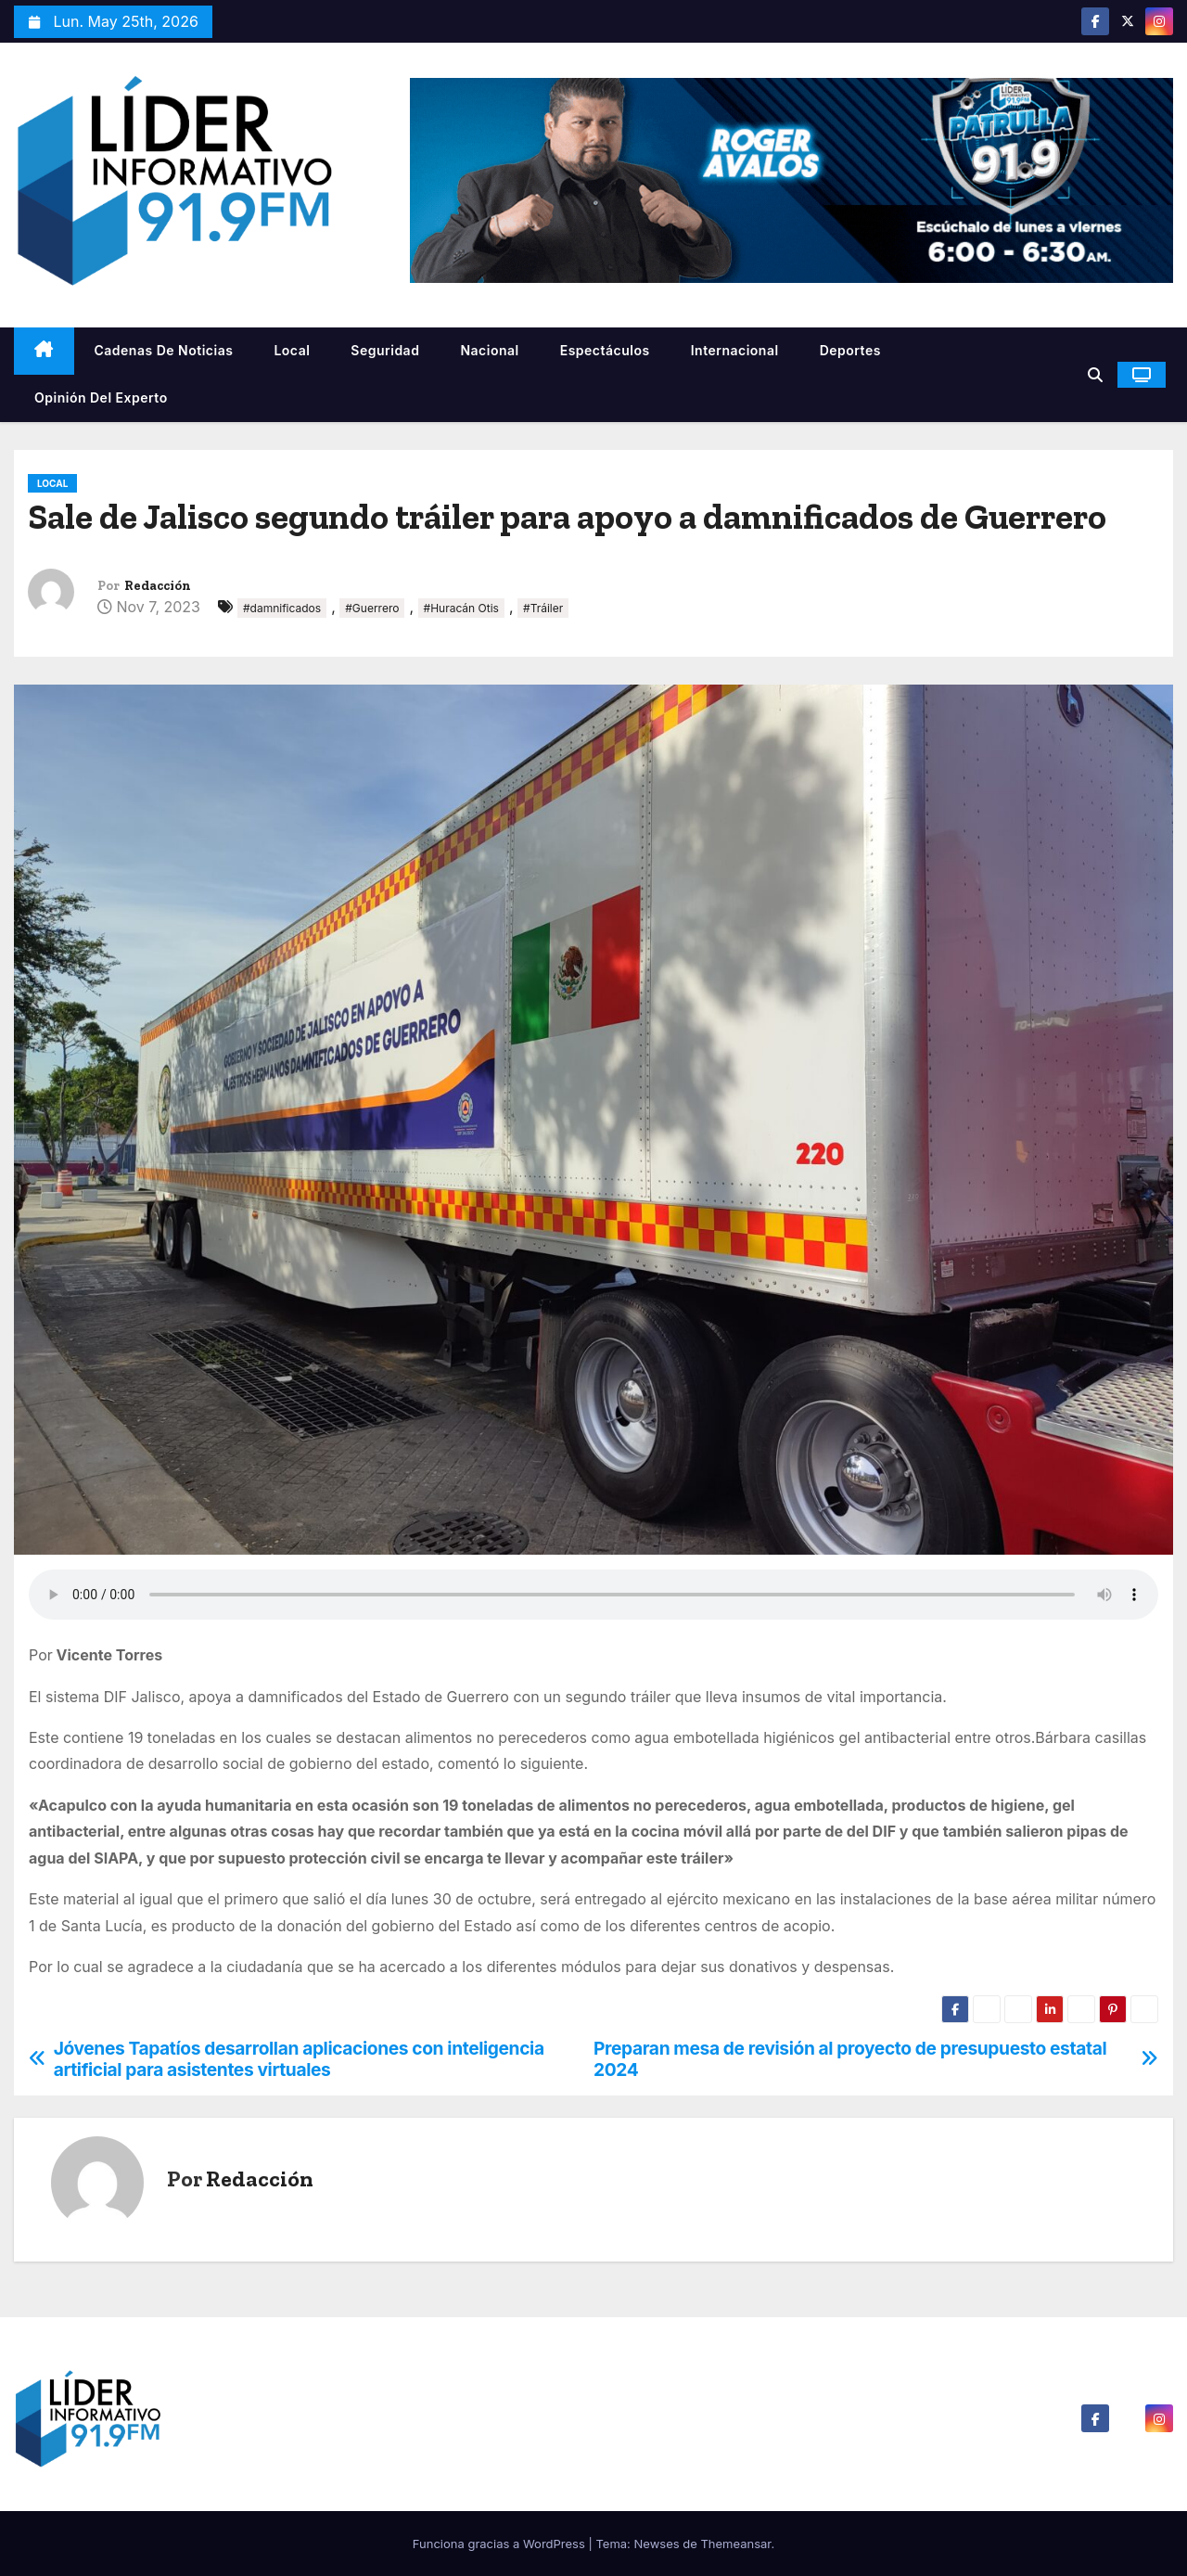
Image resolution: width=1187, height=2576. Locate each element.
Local (292, 350)
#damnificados (282, 608)
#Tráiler (543, 608)
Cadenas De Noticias (164, 350)
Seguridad (385, 350)
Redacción (157, 586)
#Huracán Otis (461, 608)
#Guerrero (372, 608)
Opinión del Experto (101, 397)
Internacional (735, 350)
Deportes (850, 350)
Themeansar (735, 2543)
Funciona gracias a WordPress (501, 2543)
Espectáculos (605, 350)
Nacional (489, 350)
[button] (1095, 374)
